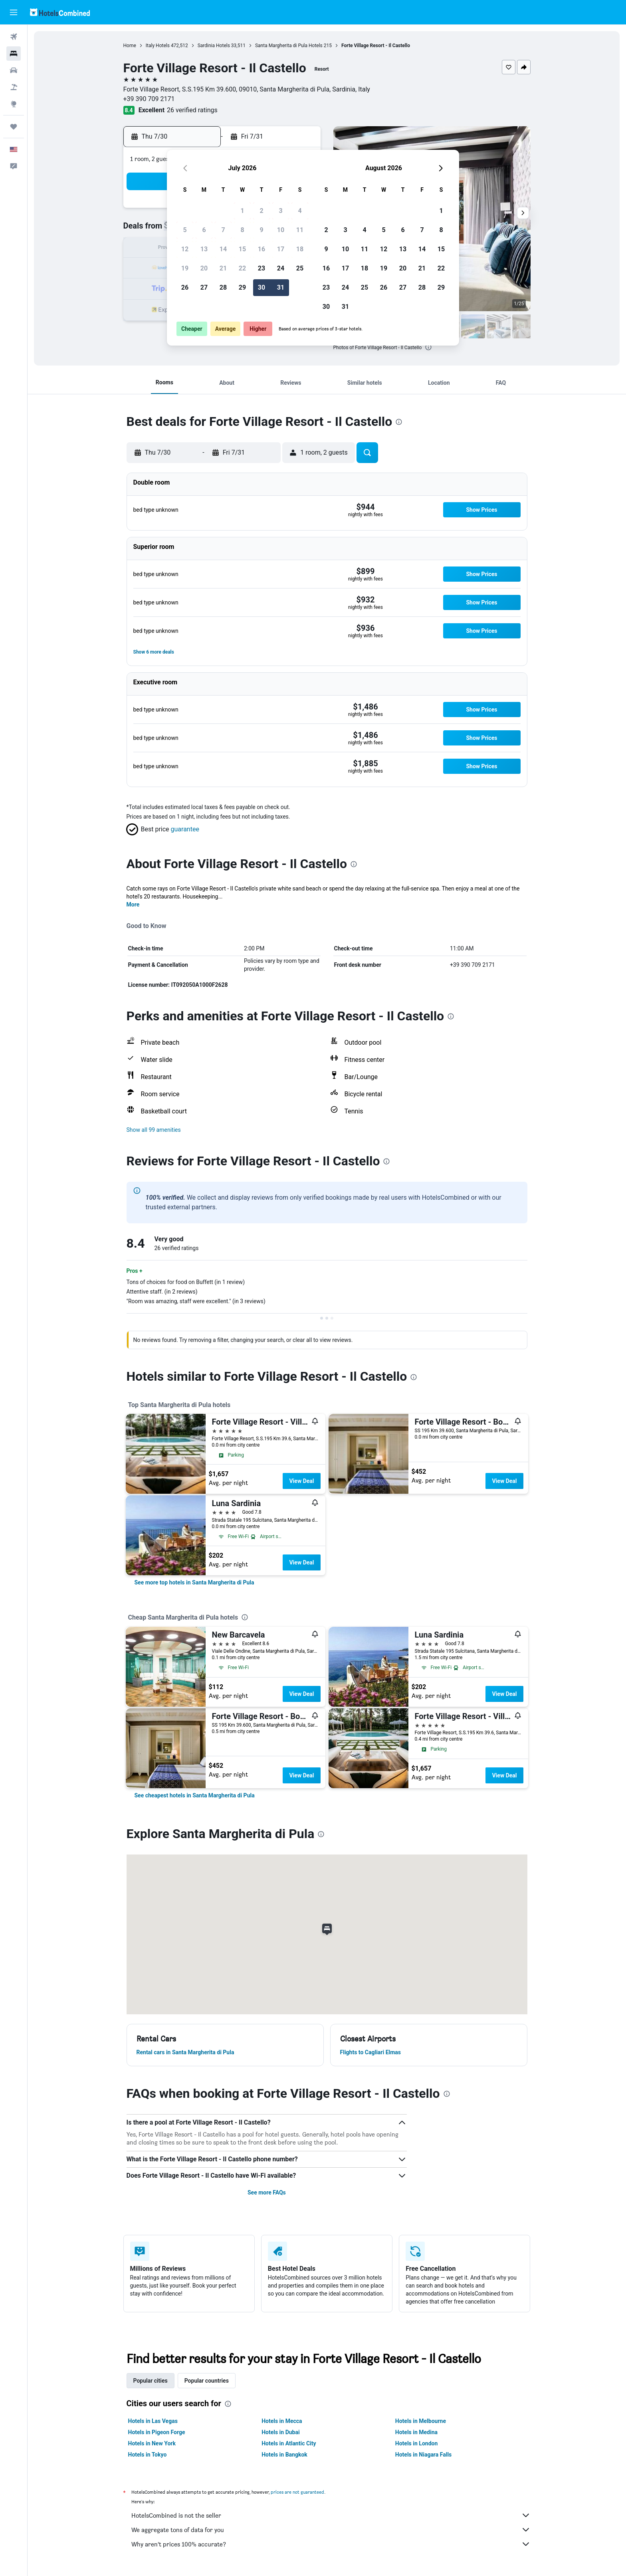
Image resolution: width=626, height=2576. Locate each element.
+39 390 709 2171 (149, 99)
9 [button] (261, 230)
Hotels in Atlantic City (288, 2443)
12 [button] (184, 249)
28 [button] (223, 287)
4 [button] (299, 211)
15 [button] (242, 249)
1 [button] (242, 211)
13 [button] (204, 249)
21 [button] (223, 268)
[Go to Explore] (13, 104)
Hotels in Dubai (280, 2432)
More (133, 904)
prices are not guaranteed (297, 2492)
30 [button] (261, 287)
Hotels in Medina (416, 2432)
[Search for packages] (13, 87)
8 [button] (242, 230)
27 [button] (204, 287)
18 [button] (299, 249)
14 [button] (223, 249)
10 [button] (280, 230)
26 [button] (184, 287)
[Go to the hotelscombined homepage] (60, 12)
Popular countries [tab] (206, 2380)
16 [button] (261, 249)
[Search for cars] (13, 70)
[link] (194, 1582)
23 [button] (261, 268)
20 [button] (204, 268)
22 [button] (242, 268)
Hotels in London (416, 2443)
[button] (13, 12)
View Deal (301, 1481)
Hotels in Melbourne (420, 2421)
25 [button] (299, 268)
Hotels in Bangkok (284, 2454)
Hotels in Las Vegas (153, 2421)
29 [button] (242, 287)
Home (129, 45)
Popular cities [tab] (150, 2380)
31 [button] (280, 287)
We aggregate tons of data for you (331, 2529)
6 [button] (204, 230)
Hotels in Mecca (281, 2421)
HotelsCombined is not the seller (331, 2515)
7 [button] (223, 230)
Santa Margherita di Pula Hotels (289, 45)
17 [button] (280, 249)
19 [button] (184, 268)
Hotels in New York (152, 2443)
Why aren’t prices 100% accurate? (331, 2544)
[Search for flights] (13, 37)
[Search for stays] (13, 54)
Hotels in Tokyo (147, 2454)
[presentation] (428, 347)
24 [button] (280, 268)
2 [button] (261, 211)
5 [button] (184, 230)
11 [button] (299, 230)
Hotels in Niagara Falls (423, 2454)
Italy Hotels (158, 45)
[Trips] (13, 127)
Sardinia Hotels (214, 45)
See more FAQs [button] (267, 2192)
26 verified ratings (192, 110)
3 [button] (280, 211)
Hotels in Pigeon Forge (156, 2432)
